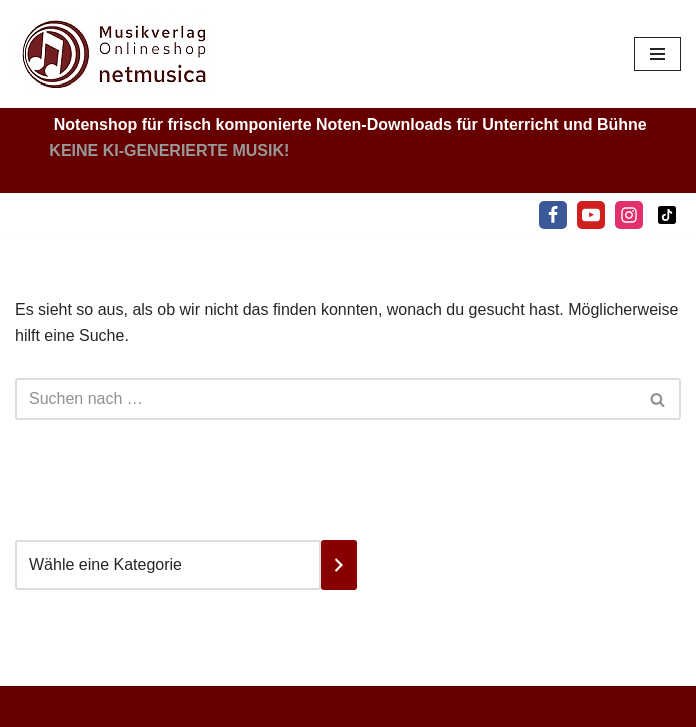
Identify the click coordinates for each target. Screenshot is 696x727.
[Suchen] (325, 399)
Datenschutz (255, 706)
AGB (329, 706)
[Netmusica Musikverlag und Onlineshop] (115, 54)
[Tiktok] (667, 215)
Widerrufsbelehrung (429, 706)
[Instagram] (629, 215)
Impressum (550, 706)
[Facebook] (553, 215)
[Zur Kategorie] (339, 565)
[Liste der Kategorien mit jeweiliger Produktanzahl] (168, 565)
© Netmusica (152, 706)
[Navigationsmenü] (657, 54)
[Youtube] (591, 215)
